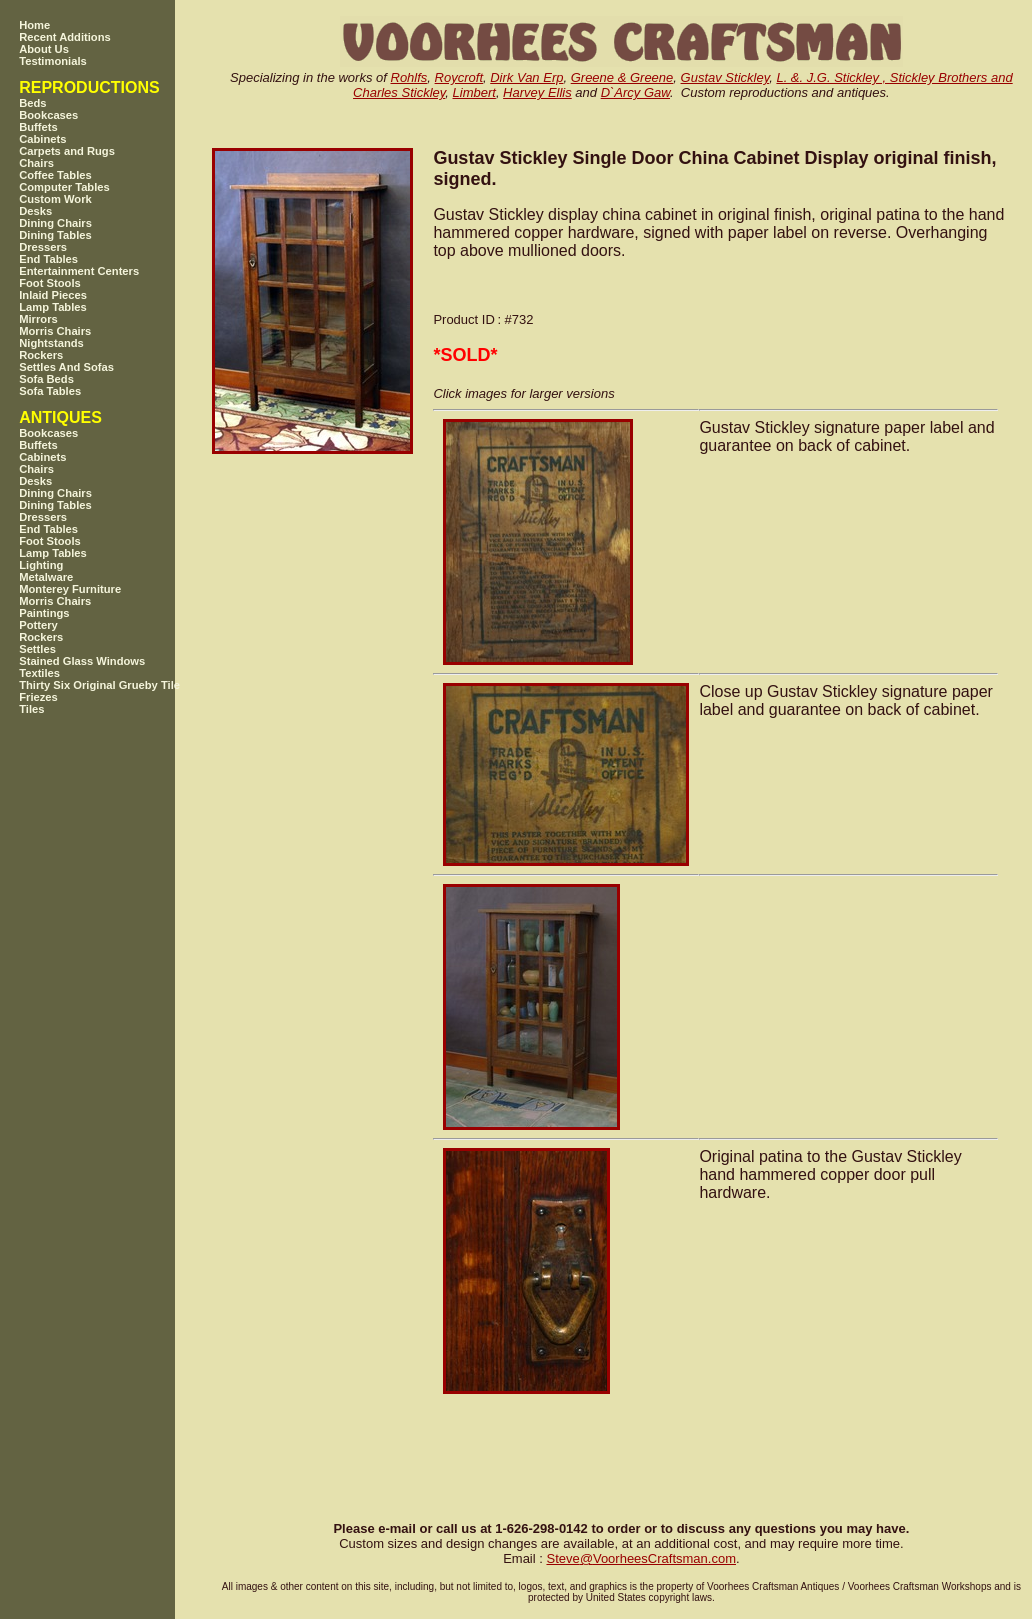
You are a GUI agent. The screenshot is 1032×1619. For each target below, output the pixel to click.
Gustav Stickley (725, 77)
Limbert (474, 92)
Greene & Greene (622, 77)
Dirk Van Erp (526, 77)
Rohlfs (409, 77)
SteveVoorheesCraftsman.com (641, 1558)
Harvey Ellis (537, 92)
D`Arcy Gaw (635, 92)
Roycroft (459, 77)
